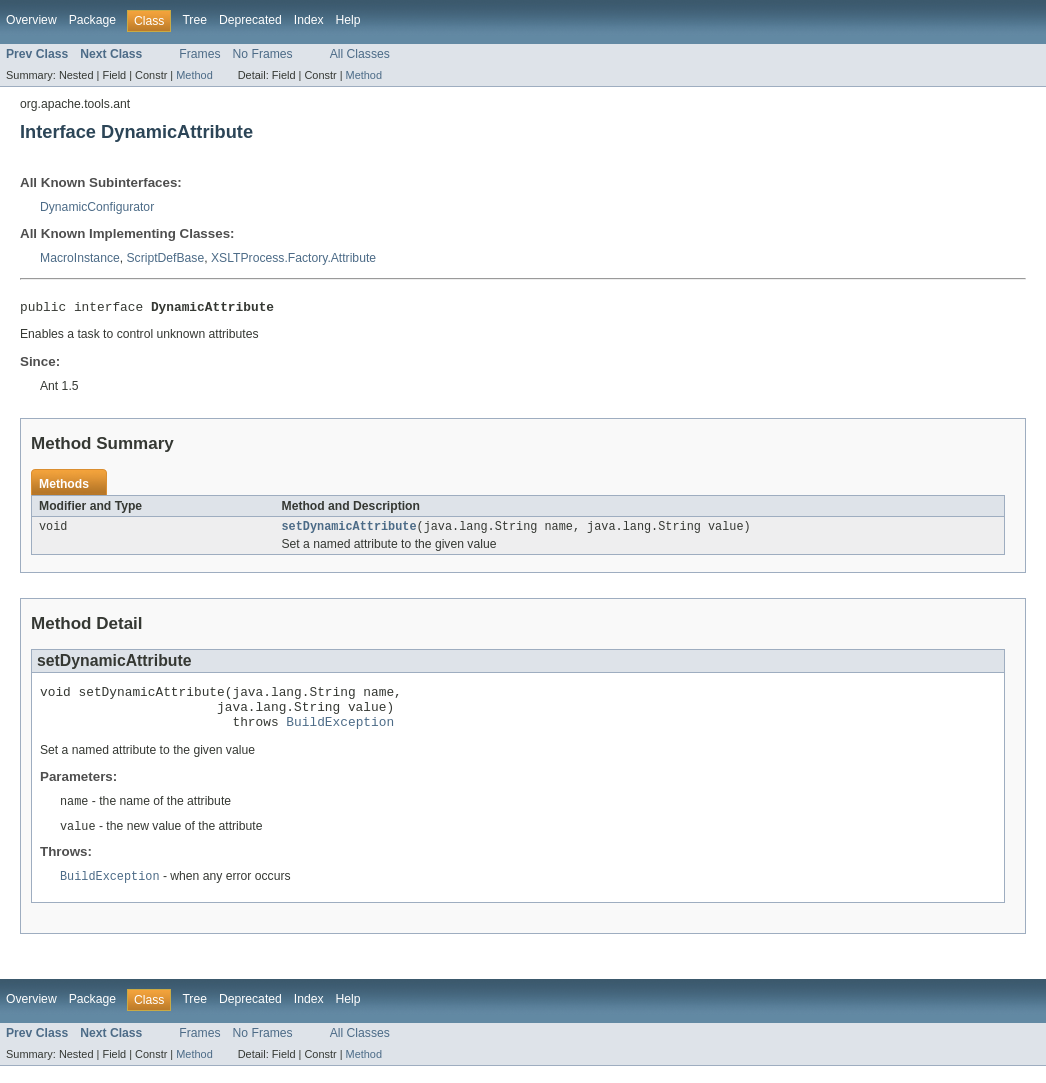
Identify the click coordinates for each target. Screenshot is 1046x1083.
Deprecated (250, 20)
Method (194, 75)
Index (309, 20)
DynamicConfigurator (97, 207)
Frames (199, 54)
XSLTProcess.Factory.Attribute (293, 258)
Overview (31, 20)
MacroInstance (80, 258)
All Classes (360, 54)
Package (92, 20)
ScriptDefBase (166, 258)
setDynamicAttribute (349, 531)
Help (348, 20)
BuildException (340, 735)
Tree (194, 20)
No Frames (263, 54)
